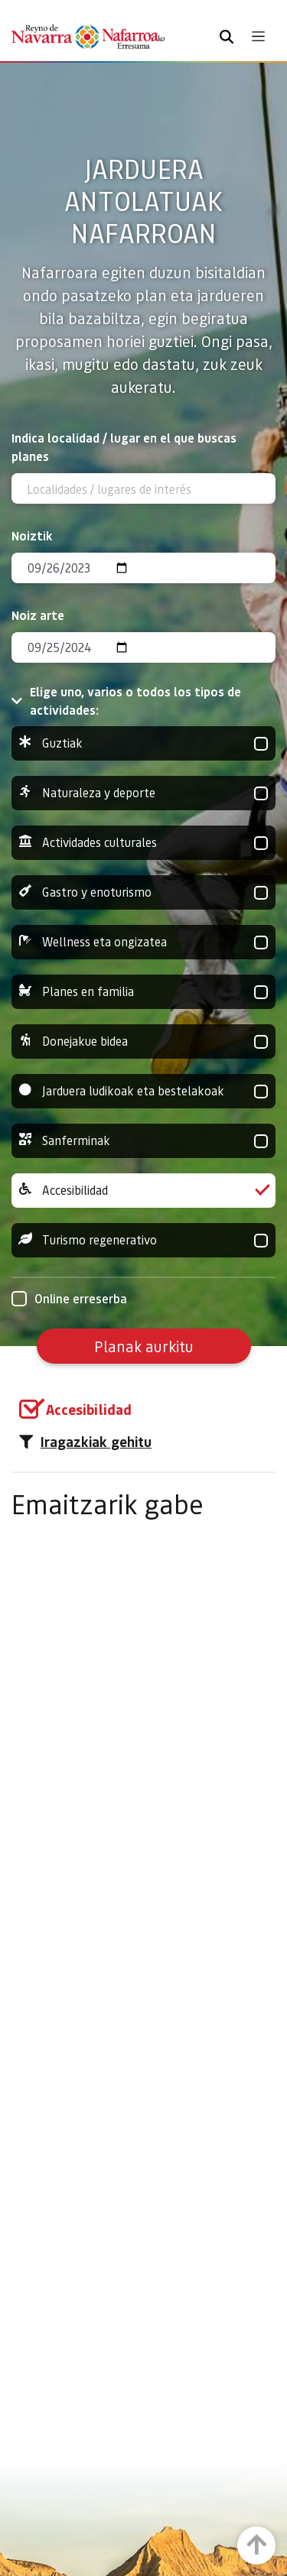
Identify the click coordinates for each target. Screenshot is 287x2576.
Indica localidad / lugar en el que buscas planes (123, 447)
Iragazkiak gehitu (85, 1441)
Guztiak (143, 743)
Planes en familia (143, 992)
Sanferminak (143, 1141)
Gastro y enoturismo (143, 892)
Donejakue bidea (143, 1041)
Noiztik (32, 535)
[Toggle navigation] (258, 36)
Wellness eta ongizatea (143, 942)
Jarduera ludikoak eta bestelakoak (143, 1091)
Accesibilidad (143, 1190)
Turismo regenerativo (143, 1240)
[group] (143, 743)
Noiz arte (37, 615)
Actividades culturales (143, 843)
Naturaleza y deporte (143, 793)
